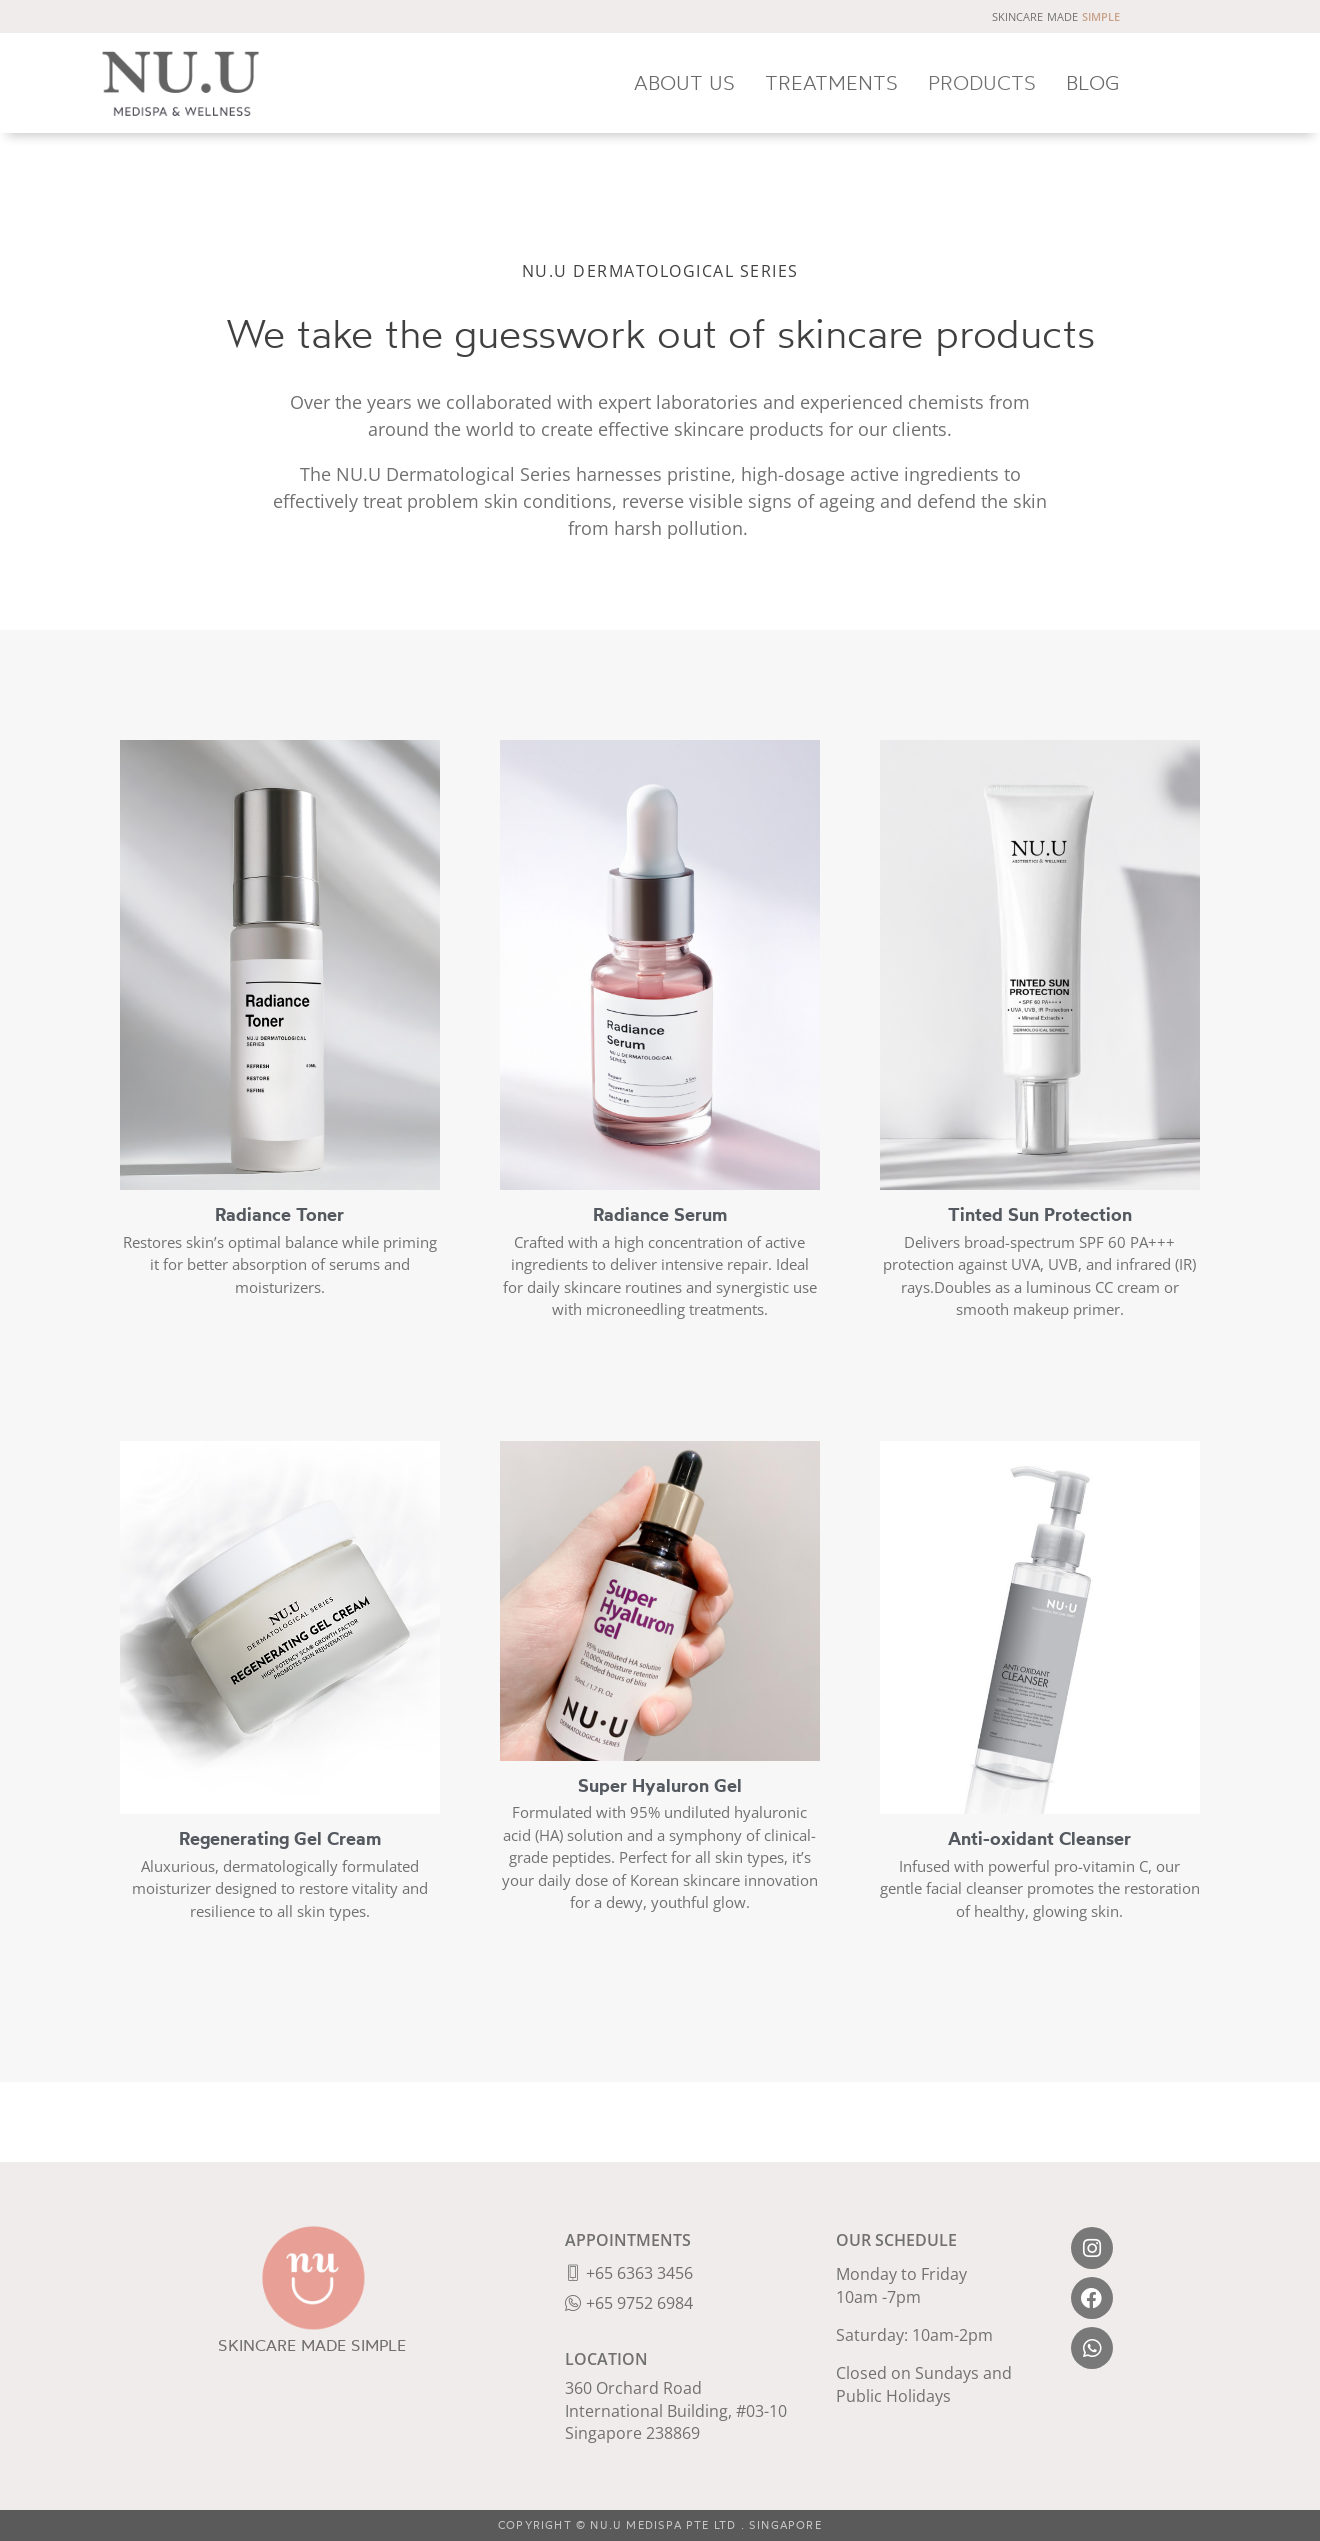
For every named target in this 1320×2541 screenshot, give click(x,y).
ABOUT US (684, 82)
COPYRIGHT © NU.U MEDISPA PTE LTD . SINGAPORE (660, 2525)
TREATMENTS (831, 82)
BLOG (1093, 82)
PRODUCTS (982, 82)
